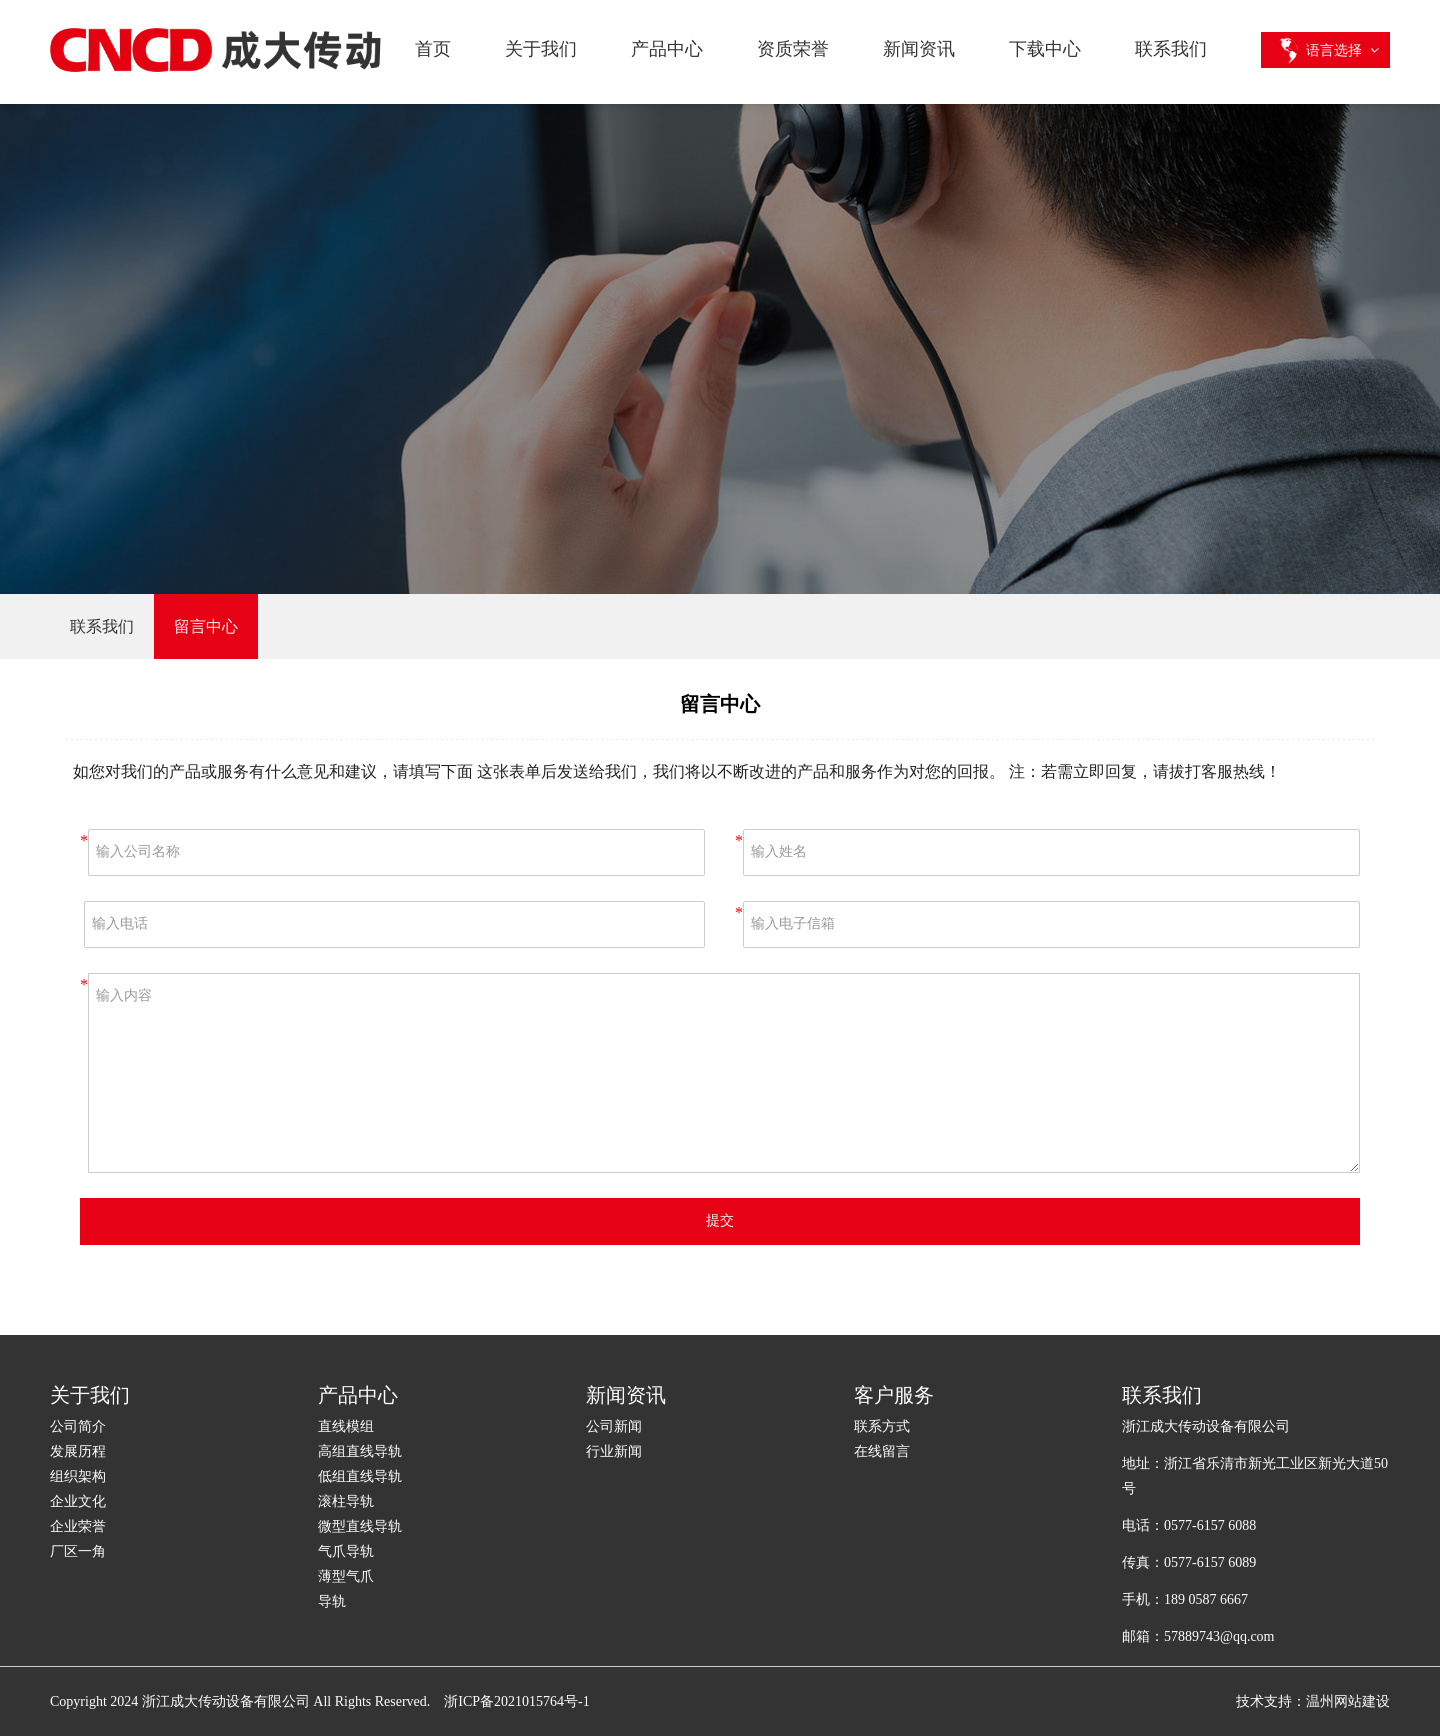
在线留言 (882, 1451)
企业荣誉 (78, 1526)
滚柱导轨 (346, 1501)
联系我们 (1171, 49)
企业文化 (78, 1501)
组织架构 (78, 1476)
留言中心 (206, 626)
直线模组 (346, 1426)
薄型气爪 (346, 1576)
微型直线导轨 (360, 1526)
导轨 (332, 1601)
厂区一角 (78, 1551)
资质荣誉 (793, 49)
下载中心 (1045, 49)
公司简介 (78, 1426)
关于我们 (541, 49)
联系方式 (882, 1426)
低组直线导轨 (360, 1476)
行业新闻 (614, 1451)
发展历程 (78, 1451)
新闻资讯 (919, 49)
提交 (720, 1220)
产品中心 (667, 49)
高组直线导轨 (360, 1451)
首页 (433, 49)
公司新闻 (614, 1426)
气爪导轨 (346, 1551)
